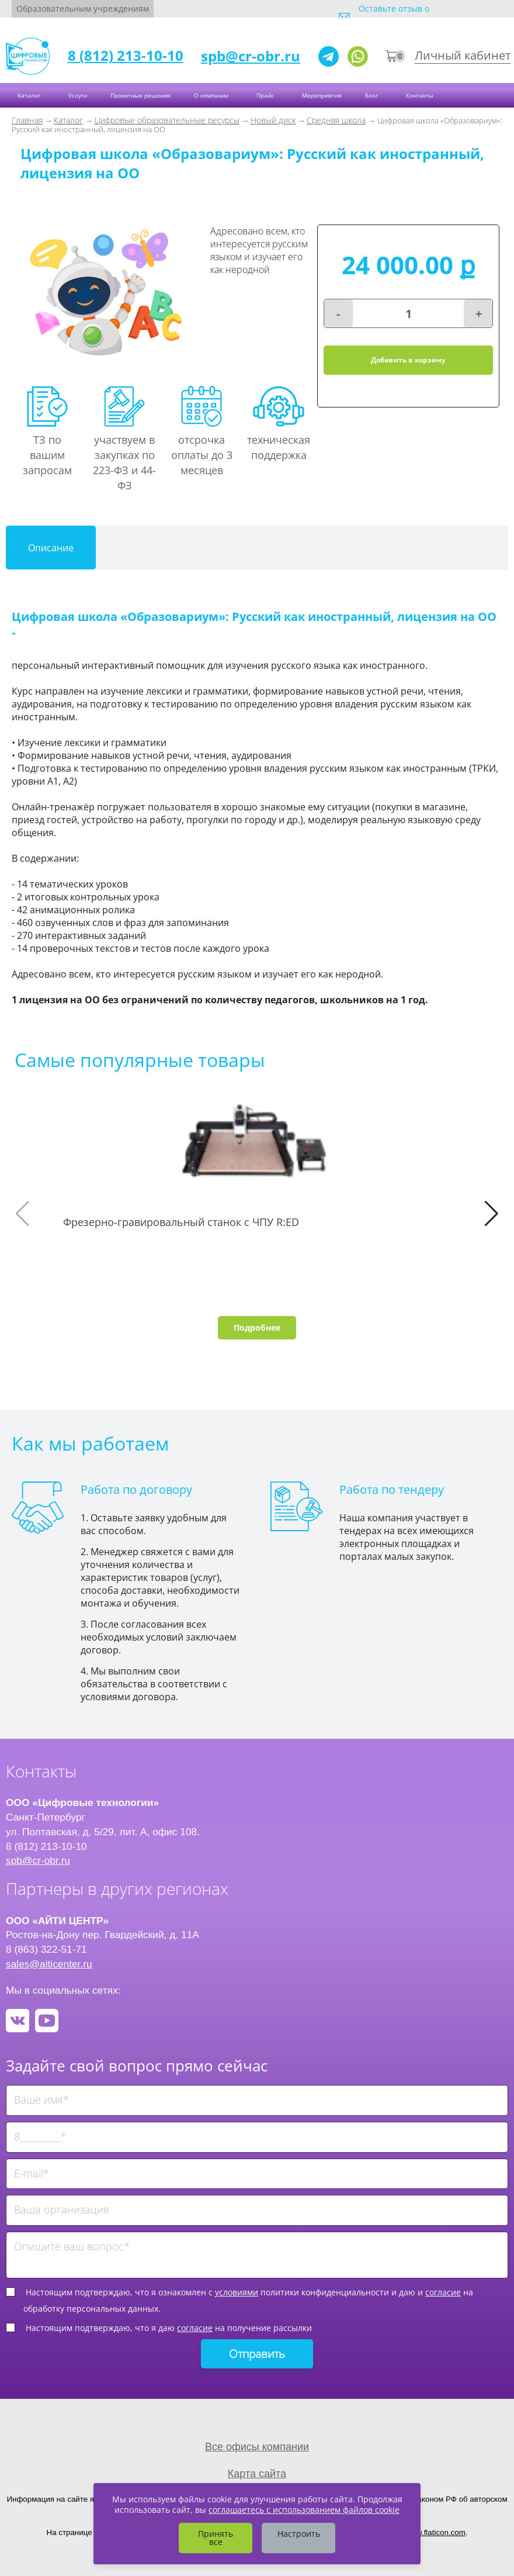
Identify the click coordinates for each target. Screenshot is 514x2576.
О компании (212, 95)
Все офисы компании (257, 2447)
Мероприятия (322, 95)
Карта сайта (257, 2474)
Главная (27, 120)
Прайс (266, 95)
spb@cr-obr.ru (250, 55)
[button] (491, 1214)
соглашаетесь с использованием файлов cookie (304, 2509)
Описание (51, 547)
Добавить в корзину (408, 360)
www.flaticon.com (435, 2532)
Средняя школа (336, 120)
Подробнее (257, 1327)
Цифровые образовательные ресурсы (167, 120)
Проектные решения (140, 95)
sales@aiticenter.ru (49, 1964)
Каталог (30, 95)
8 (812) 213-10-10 (125, 55)
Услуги (77, 95)
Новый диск (273, 120)
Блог (372, 95)
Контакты (420, 95)
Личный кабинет (462, 55)
